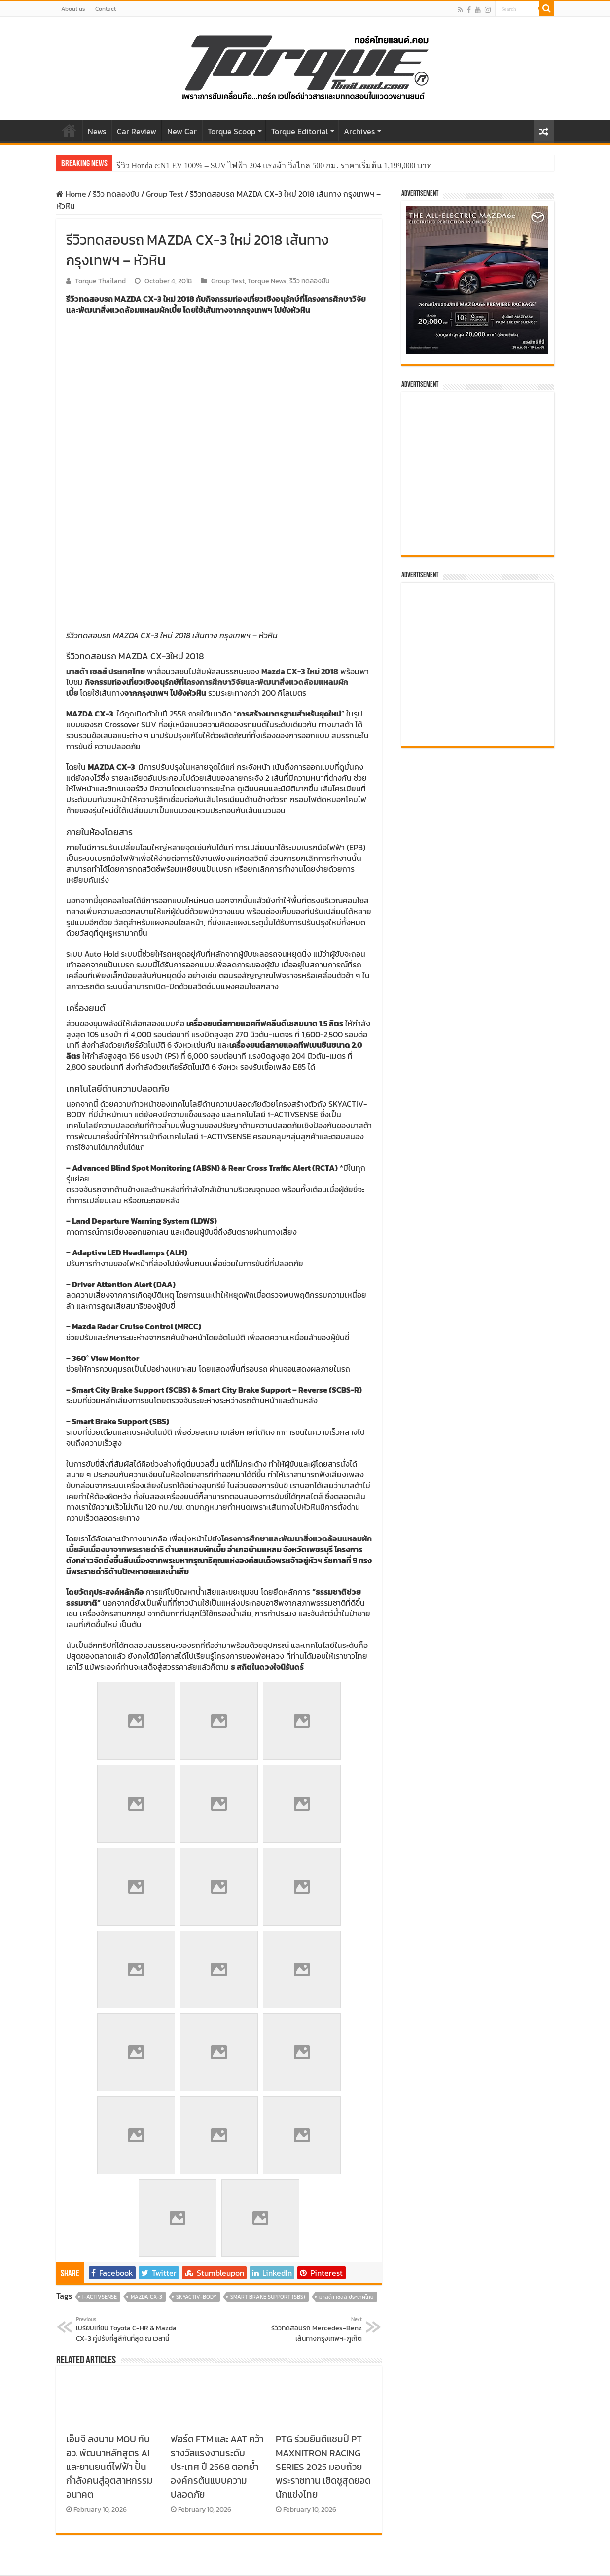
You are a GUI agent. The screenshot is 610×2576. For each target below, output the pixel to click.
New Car (182, 131)
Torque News (267, 281)
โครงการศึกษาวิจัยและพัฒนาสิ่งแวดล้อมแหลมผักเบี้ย (207, 391)
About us (73, 8)
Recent (523, 2496)
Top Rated (444, 2496)
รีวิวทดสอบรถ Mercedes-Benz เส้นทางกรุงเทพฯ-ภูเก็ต (311, 2033)
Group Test (164, 194)
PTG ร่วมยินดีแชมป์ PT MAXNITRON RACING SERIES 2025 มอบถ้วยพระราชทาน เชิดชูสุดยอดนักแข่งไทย (323, 2171)
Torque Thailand (100, 281)
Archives (359, 131)
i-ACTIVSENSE (99, 2001)
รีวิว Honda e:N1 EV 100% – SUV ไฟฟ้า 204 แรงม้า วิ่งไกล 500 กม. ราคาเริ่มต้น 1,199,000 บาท (274, 165)
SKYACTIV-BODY (196, 2001)
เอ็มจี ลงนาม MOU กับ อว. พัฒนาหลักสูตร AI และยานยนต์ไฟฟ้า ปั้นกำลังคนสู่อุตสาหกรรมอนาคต (109, 2171)
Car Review (136, 131)
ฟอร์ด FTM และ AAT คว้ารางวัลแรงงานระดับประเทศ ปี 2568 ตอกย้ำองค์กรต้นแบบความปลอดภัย (217, 2171)
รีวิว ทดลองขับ (116, 194)
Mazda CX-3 (146, 2001)
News (97, 131)
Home (69, 130)
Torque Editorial (299, 131)
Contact (105, 8)
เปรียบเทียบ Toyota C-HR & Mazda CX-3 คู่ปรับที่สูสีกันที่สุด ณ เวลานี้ (126, 2033)
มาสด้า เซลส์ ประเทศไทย (346, 2001)
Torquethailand (527, 2560)
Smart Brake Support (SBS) (267, 2001)
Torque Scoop (231, 131)
